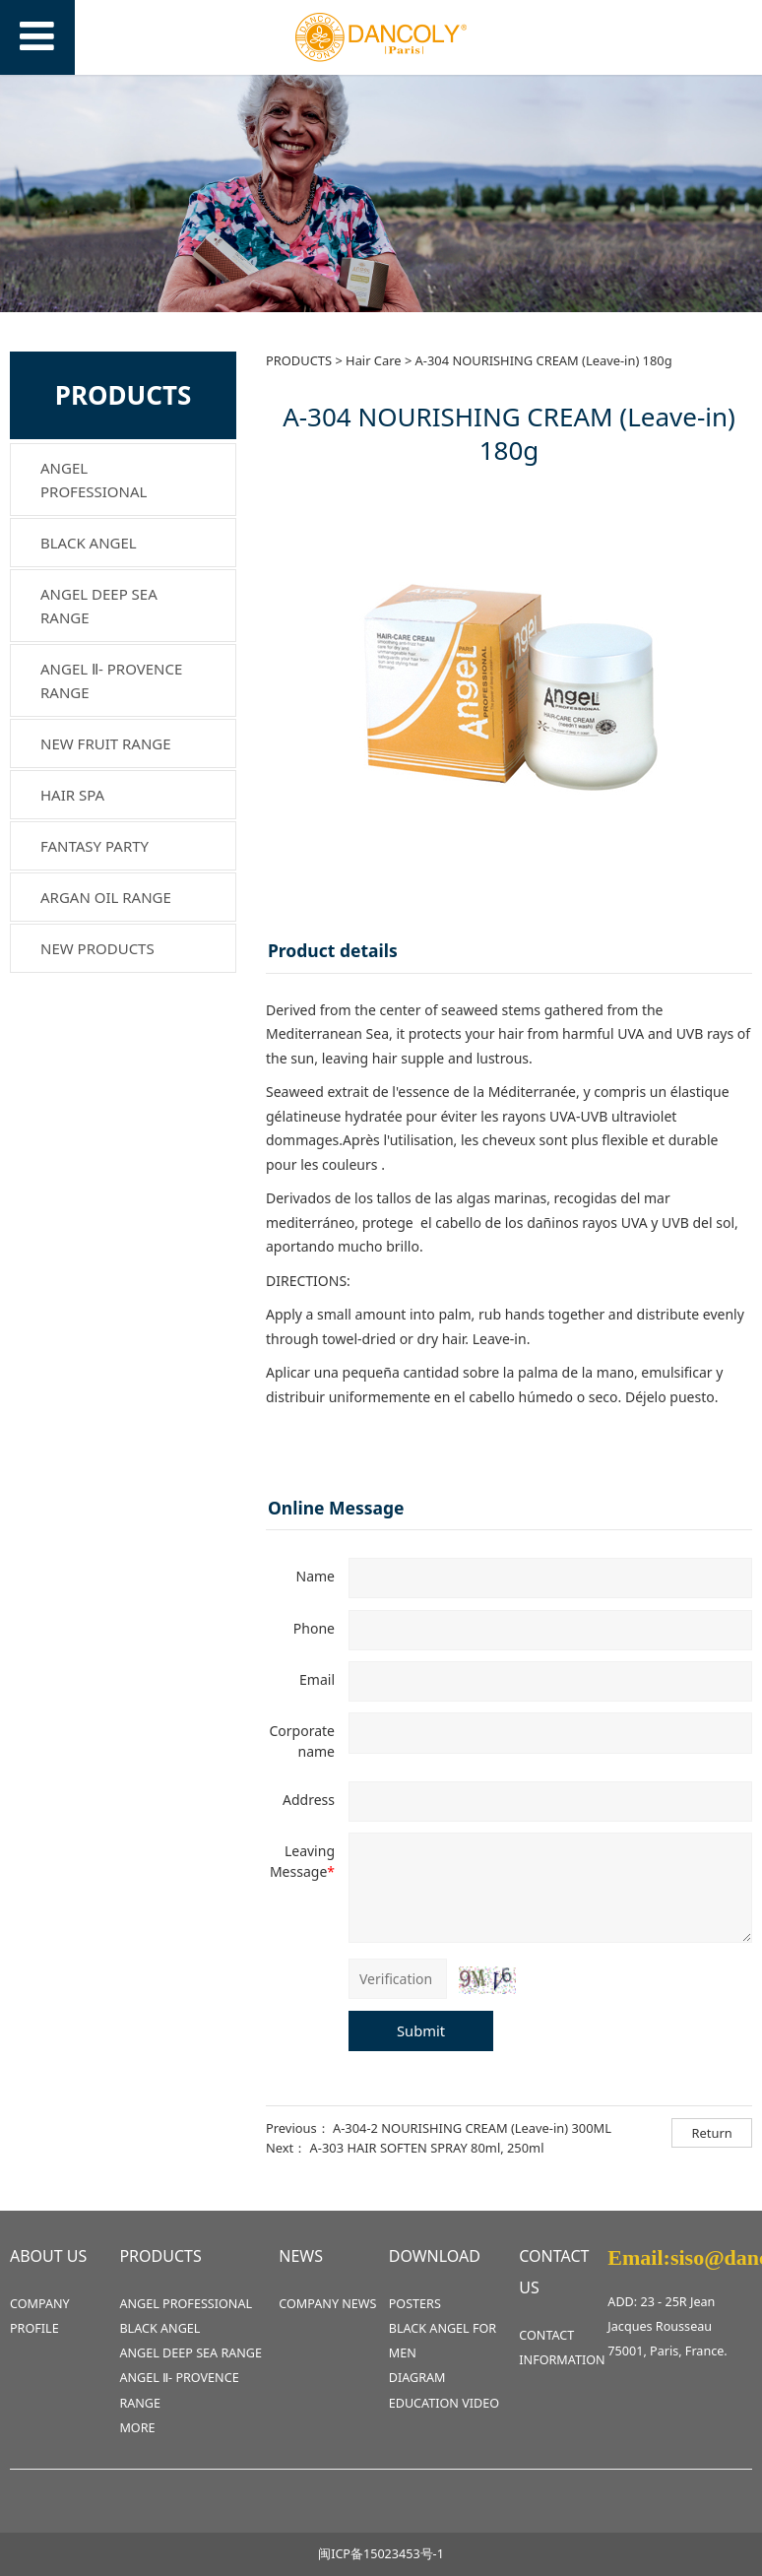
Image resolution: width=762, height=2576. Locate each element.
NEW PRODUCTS (97, 948)
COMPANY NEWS (327, 2303)
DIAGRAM (417, 2377)
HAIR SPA (72, 795)
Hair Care (373, 360)
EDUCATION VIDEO (444, 2403)
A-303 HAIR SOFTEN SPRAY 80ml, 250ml (427, 2148)
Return (712, 2133)
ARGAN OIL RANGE (105, 897)
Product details (333, 950)
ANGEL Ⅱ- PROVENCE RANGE (111, 680)
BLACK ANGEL (88, 542)
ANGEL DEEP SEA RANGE (99, 605)
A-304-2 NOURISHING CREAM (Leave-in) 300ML (472, 2128)
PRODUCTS (299, 360)
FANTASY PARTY (94, 846)
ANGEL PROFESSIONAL (93, 479)
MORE (137, 2427)
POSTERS (415, 2303)
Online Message (336, 1507)
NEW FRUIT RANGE (105, 743)
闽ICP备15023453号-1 (381, 2553)
